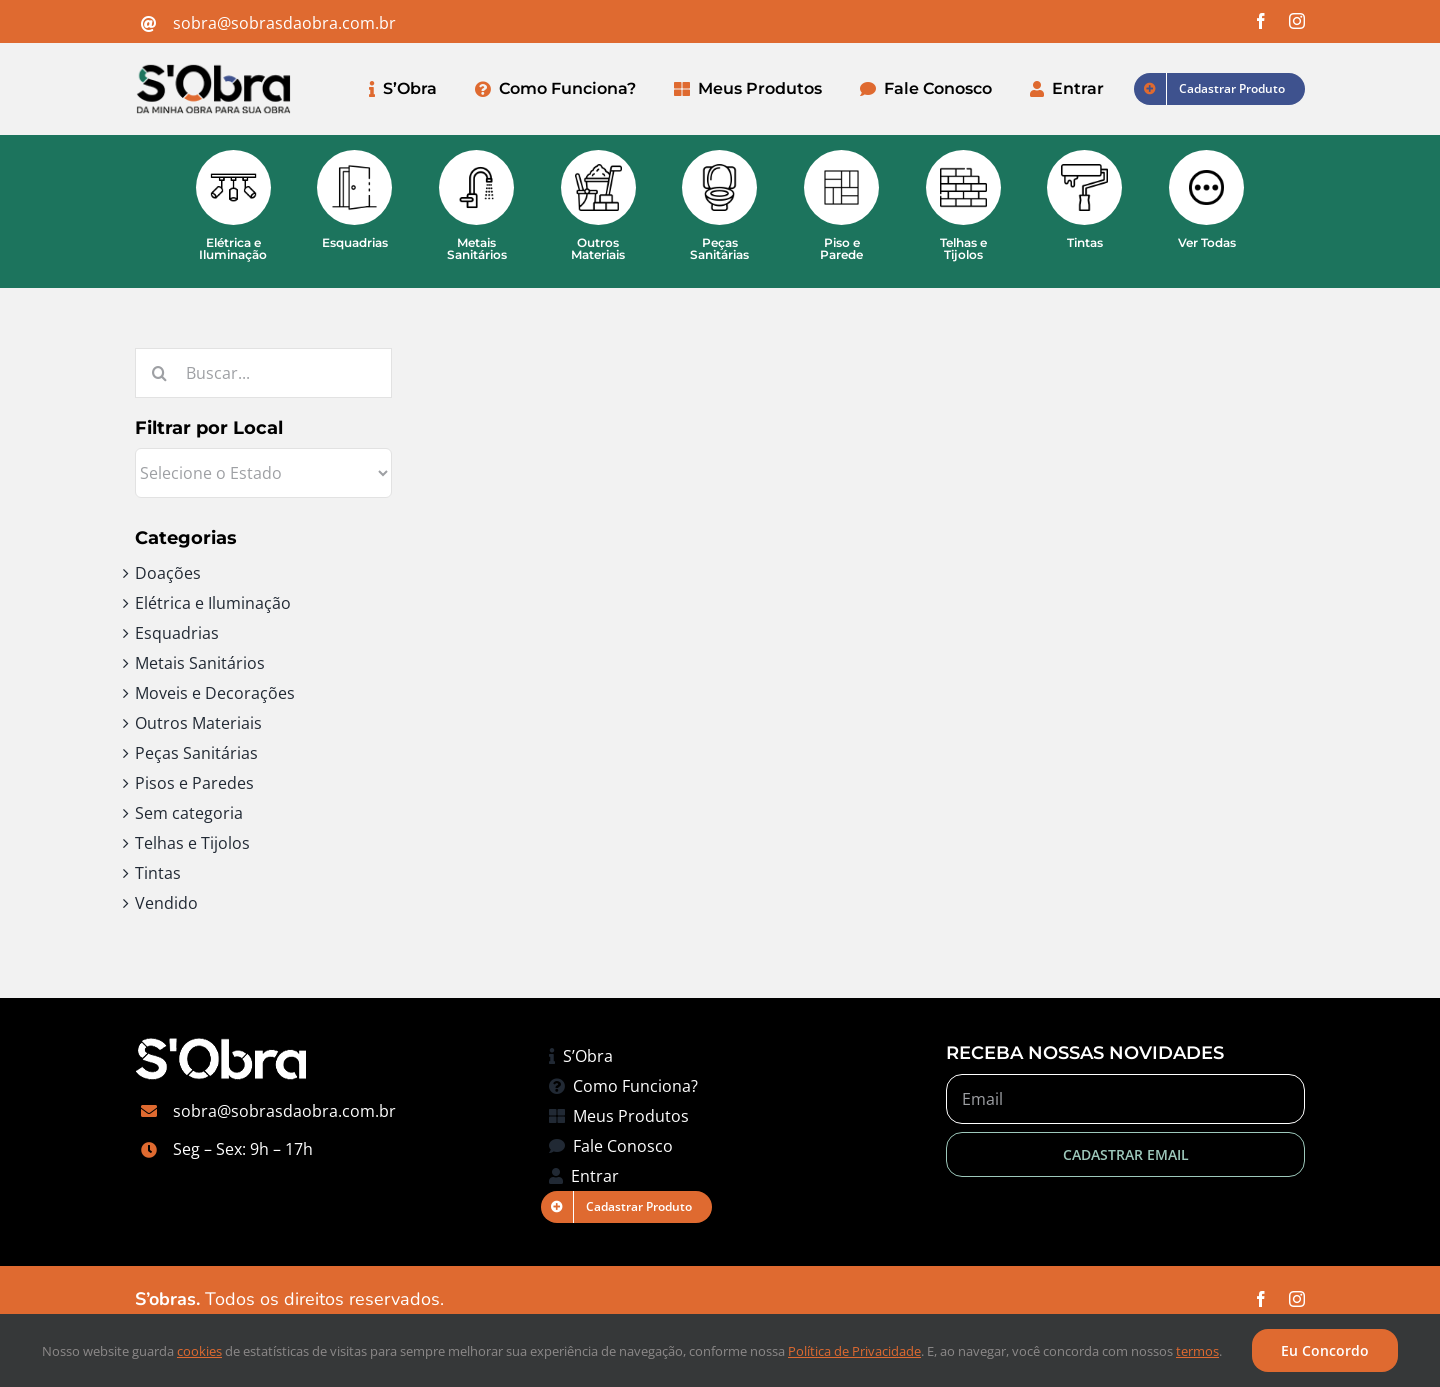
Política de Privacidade (854, 1351)
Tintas (158, 873)
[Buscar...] (263, 373)
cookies (199, 1351)
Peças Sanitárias (196, 753)
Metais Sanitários (200, 663)
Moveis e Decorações (215, 693)
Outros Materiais (198, 723)
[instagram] (1297, 21)
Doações (168, 573)
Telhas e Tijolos (192, 843)
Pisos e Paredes (194, 783)
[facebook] (1261, 21)
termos (1197, 1351)
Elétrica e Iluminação (213, 603)
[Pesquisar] (160, 373)
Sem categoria (189, 813)
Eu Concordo (1325, 1350)
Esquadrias (177, 633)
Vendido (166, 903)
